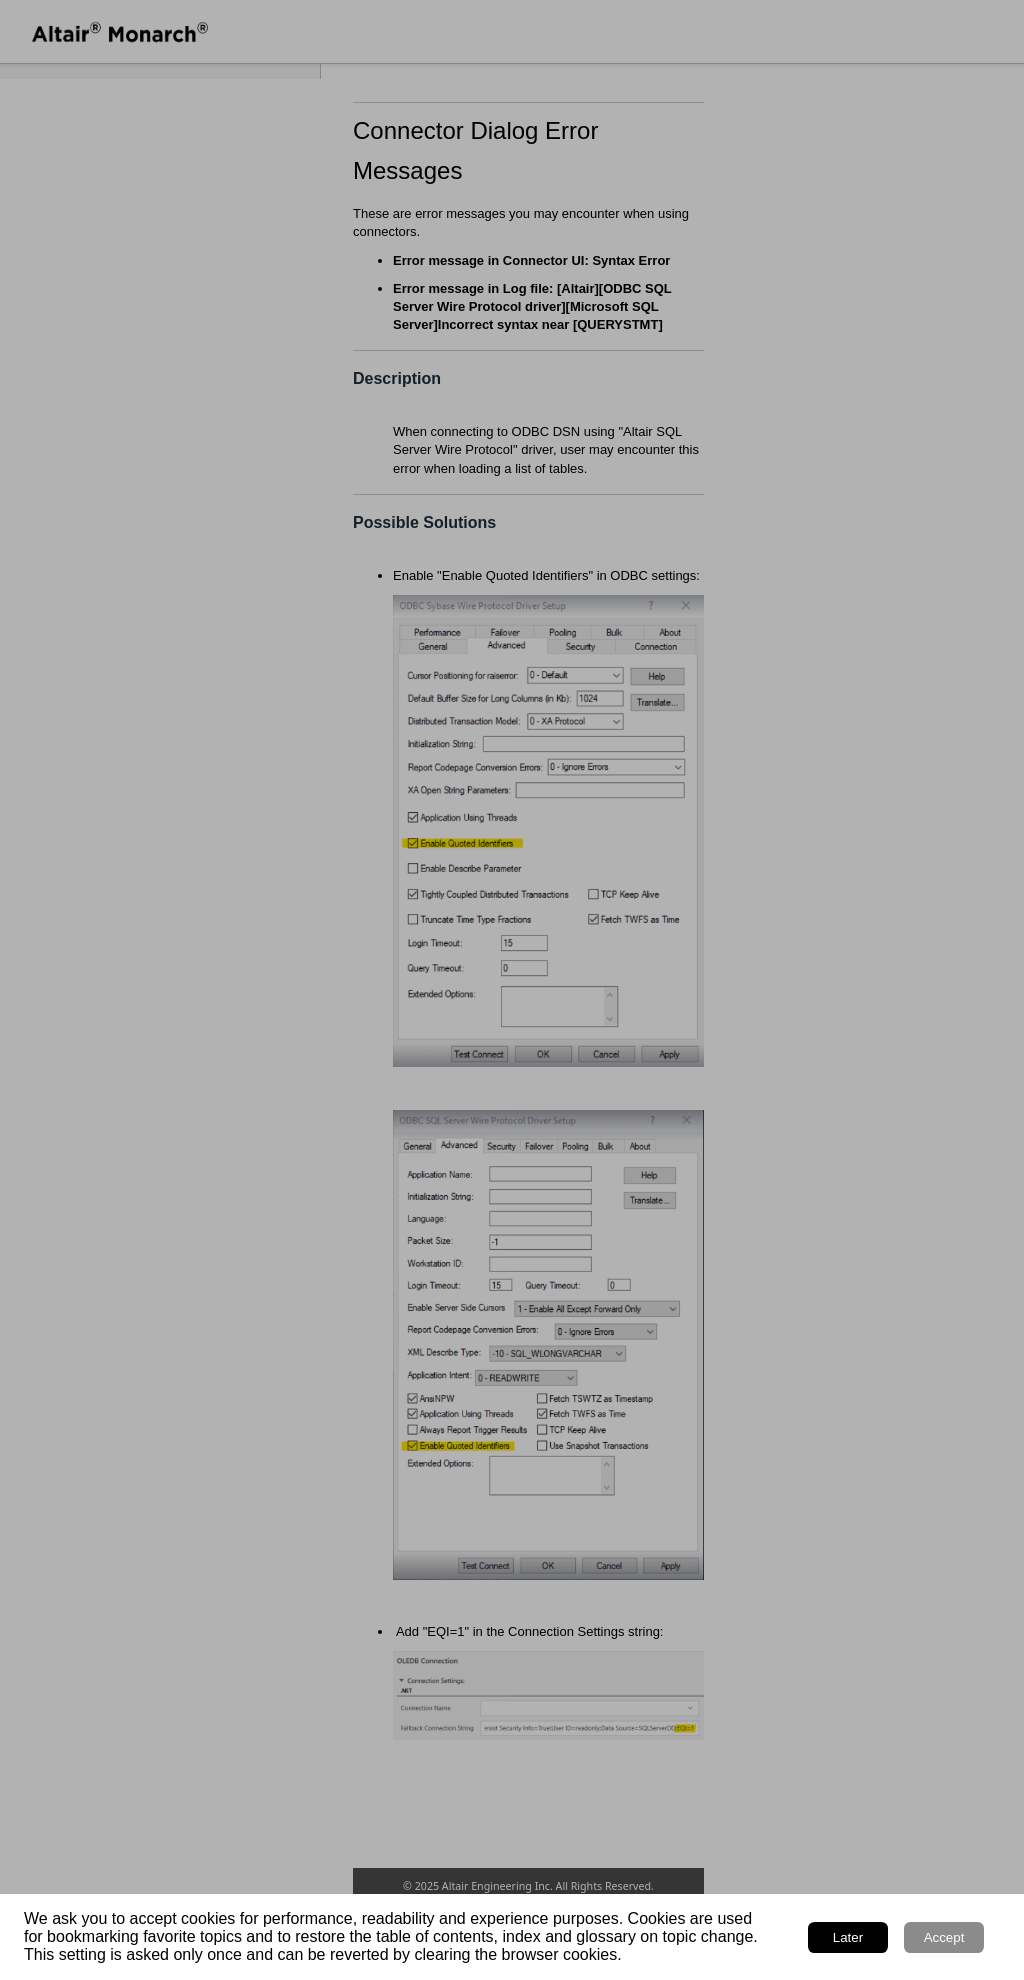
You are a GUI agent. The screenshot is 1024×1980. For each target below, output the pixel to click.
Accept (944, 1937)
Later (848, 1937)
